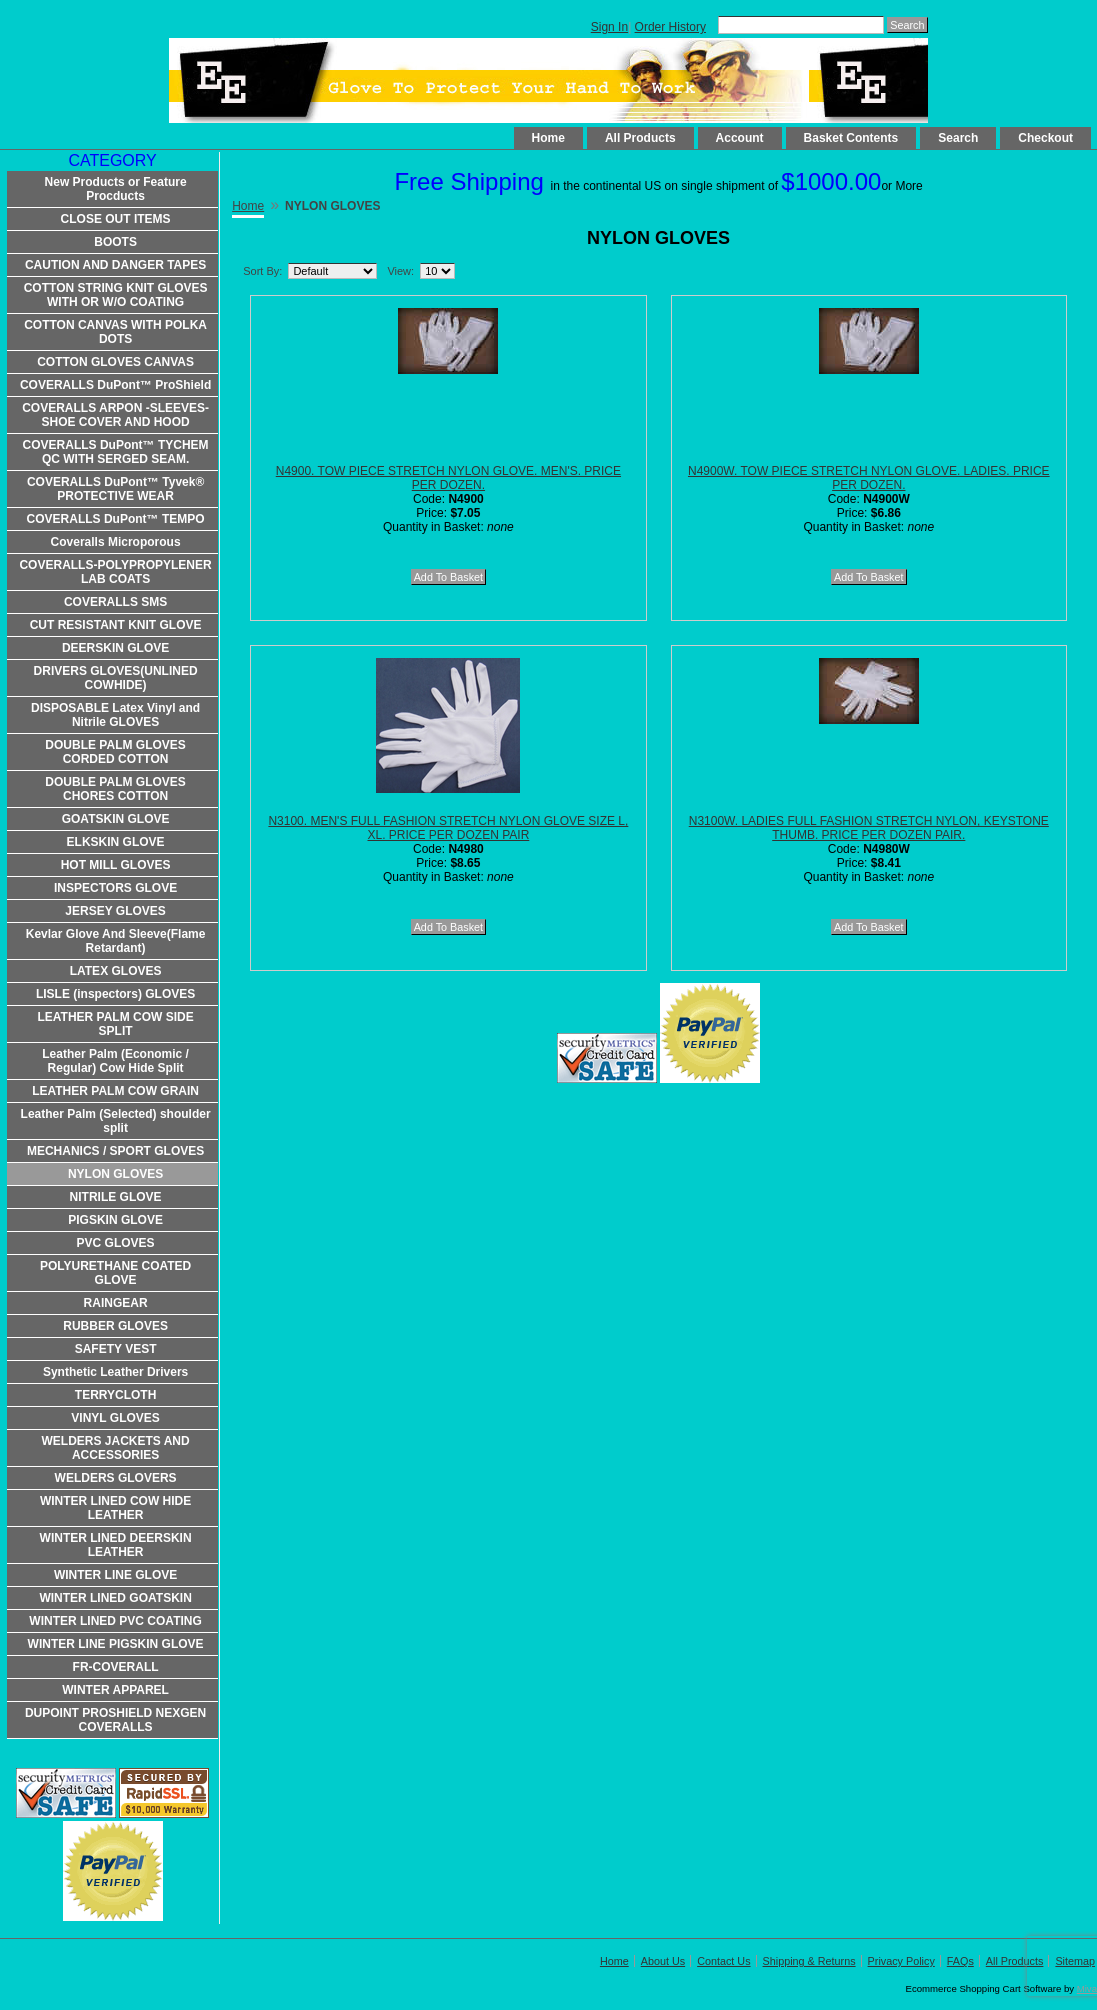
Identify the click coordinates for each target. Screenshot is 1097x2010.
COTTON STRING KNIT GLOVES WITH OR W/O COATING (116, 295)
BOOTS (115, 242)
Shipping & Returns (809, 1961)
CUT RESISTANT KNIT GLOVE (116, 625)
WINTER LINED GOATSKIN (115, 1598)
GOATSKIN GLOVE (116, 819)
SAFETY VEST (116, 1349)
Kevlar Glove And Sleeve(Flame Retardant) (116, 941)
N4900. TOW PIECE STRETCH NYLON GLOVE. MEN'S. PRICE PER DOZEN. (448, 478)
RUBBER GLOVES (115, 1326)
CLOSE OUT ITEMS (116, 219)
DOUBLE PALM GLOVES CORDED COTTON (115, 752)
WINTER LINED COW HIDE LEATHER (115, 1508)
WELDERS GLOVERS (116, 1478)
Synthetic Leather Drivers (115, 1372)
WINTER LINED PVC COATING (115, 1621)
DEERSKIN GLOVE (115, 648)
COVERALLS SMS (115, 602)
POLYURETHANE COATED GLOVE (115, 1273)
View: (400, 271)
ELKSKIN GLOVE (116, 842)
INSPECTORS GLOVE (115, 888)
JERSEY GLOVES (115, 911)
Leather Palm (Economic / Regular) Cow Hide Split (115, 1061)
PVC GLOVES (116, 1243)
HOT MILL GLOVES (116, 865)
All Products (640, 138)
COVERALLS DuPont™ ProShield (115, 385)
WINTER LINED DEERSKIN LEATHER (116, 1545)
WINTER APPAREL (115, 1690)
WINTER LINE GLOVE (115, 1575)
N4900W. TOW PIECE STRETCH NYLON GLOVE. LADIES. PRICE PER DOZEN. (869, 478)
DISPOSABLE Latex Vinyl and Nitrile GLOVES (115, 715)
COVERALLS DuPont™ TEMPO (116, 519)
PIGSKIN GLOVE (115, 1220)
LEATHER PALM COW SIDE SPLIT (115, 1024)
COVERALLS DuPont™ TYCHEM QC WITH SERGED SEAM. (116, 452)
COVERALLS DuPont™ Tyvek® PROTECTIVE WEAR (115, 489)
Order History (670, 27)
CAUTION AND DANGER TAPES (115, 265)
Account (740, 138)
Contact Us (723, 1961)
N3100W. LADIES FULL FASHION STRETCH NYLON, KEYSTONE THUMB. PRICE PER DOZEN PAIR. (869, 828)
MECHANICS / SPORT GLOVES (115, 1151)
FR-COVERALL (116, 1667)
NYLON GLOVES (115, 1174)
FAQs (960, 1961)
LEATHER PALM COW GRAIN (115, 1091)
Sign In (609, 27)
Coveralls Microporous (116, 542)
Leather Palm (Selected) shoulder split (116, 1121)
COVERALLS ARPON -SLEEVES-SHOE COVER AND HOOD (115, 415)
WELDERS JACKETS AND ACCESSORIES (115, 1448)
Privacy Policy (901, 1961)
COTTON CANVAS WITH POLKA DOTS (115, 332)
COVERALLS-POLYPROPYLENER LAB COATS (115, 572)
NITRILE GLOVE (116, 1197)
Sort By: (262, 271)
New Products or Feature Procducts (116, 189)
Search (958, 138)
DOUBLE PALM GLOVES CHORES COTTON (115, 789)
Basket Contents (851, 138)
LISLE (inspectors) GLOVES (115, 994)
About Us (663, 1961)
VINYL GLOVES (115, 1418)
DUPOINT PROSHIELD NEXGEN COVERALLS (115, 1720)
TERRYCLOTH (116, 1395)
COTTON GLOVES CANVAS (115, 362)
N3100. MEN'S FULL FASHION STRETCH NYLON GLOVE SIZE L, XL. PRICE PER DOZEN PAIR (448, 828)
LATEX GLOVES (116, 971)
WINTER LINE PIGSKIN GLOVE (116, 1644)
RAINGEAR (116, 1303)
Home (548, 138)
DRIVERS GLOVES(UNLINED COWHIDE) (116, 678)
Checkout (1045, 138)
